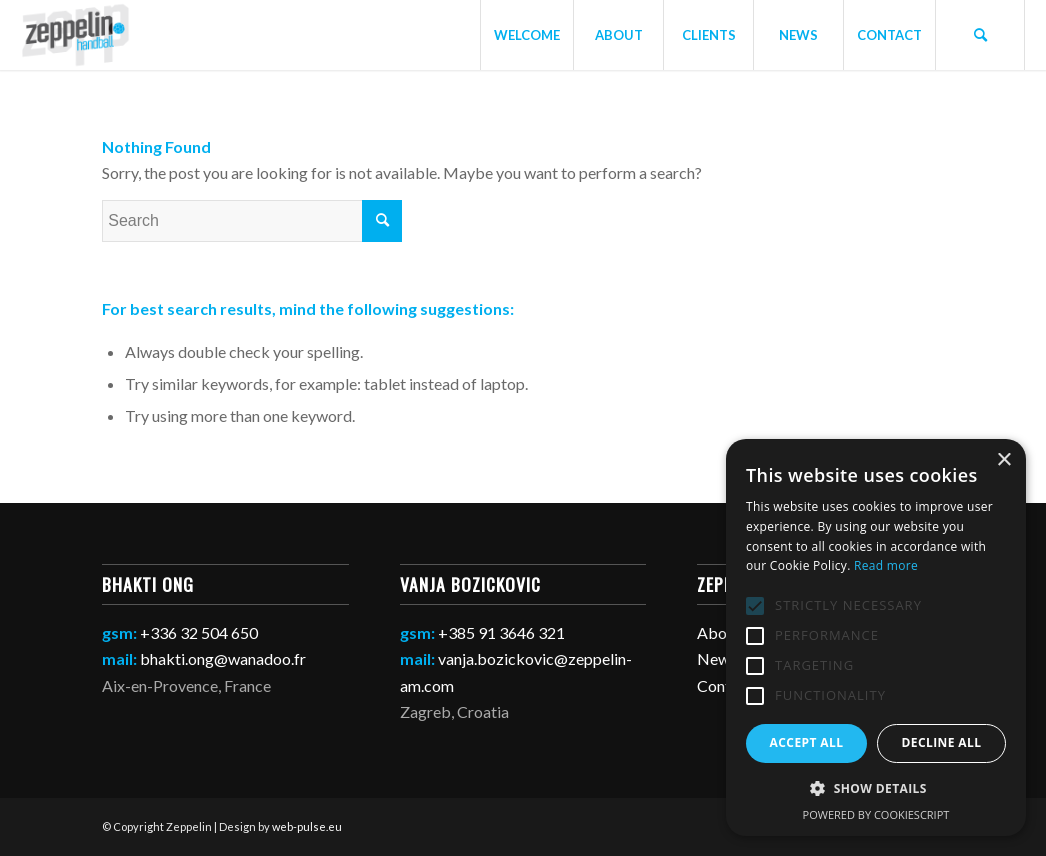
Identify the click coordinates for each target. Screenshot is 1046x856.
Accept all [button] (807, 742)
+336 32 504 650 (199, 632)
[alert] (876, 637)
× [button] (1003, 460)
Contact (725, 685)
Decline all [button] (942, 742)
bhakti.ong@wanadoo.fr (223, 658)
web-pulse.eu (307, 826)
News (717, 658)
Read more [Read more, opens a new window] (886, 565)
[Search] (980, 35)
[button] (876, 789)
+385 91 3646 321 (501, 632)
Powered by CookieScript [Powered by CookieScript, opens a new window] (876, 814)
